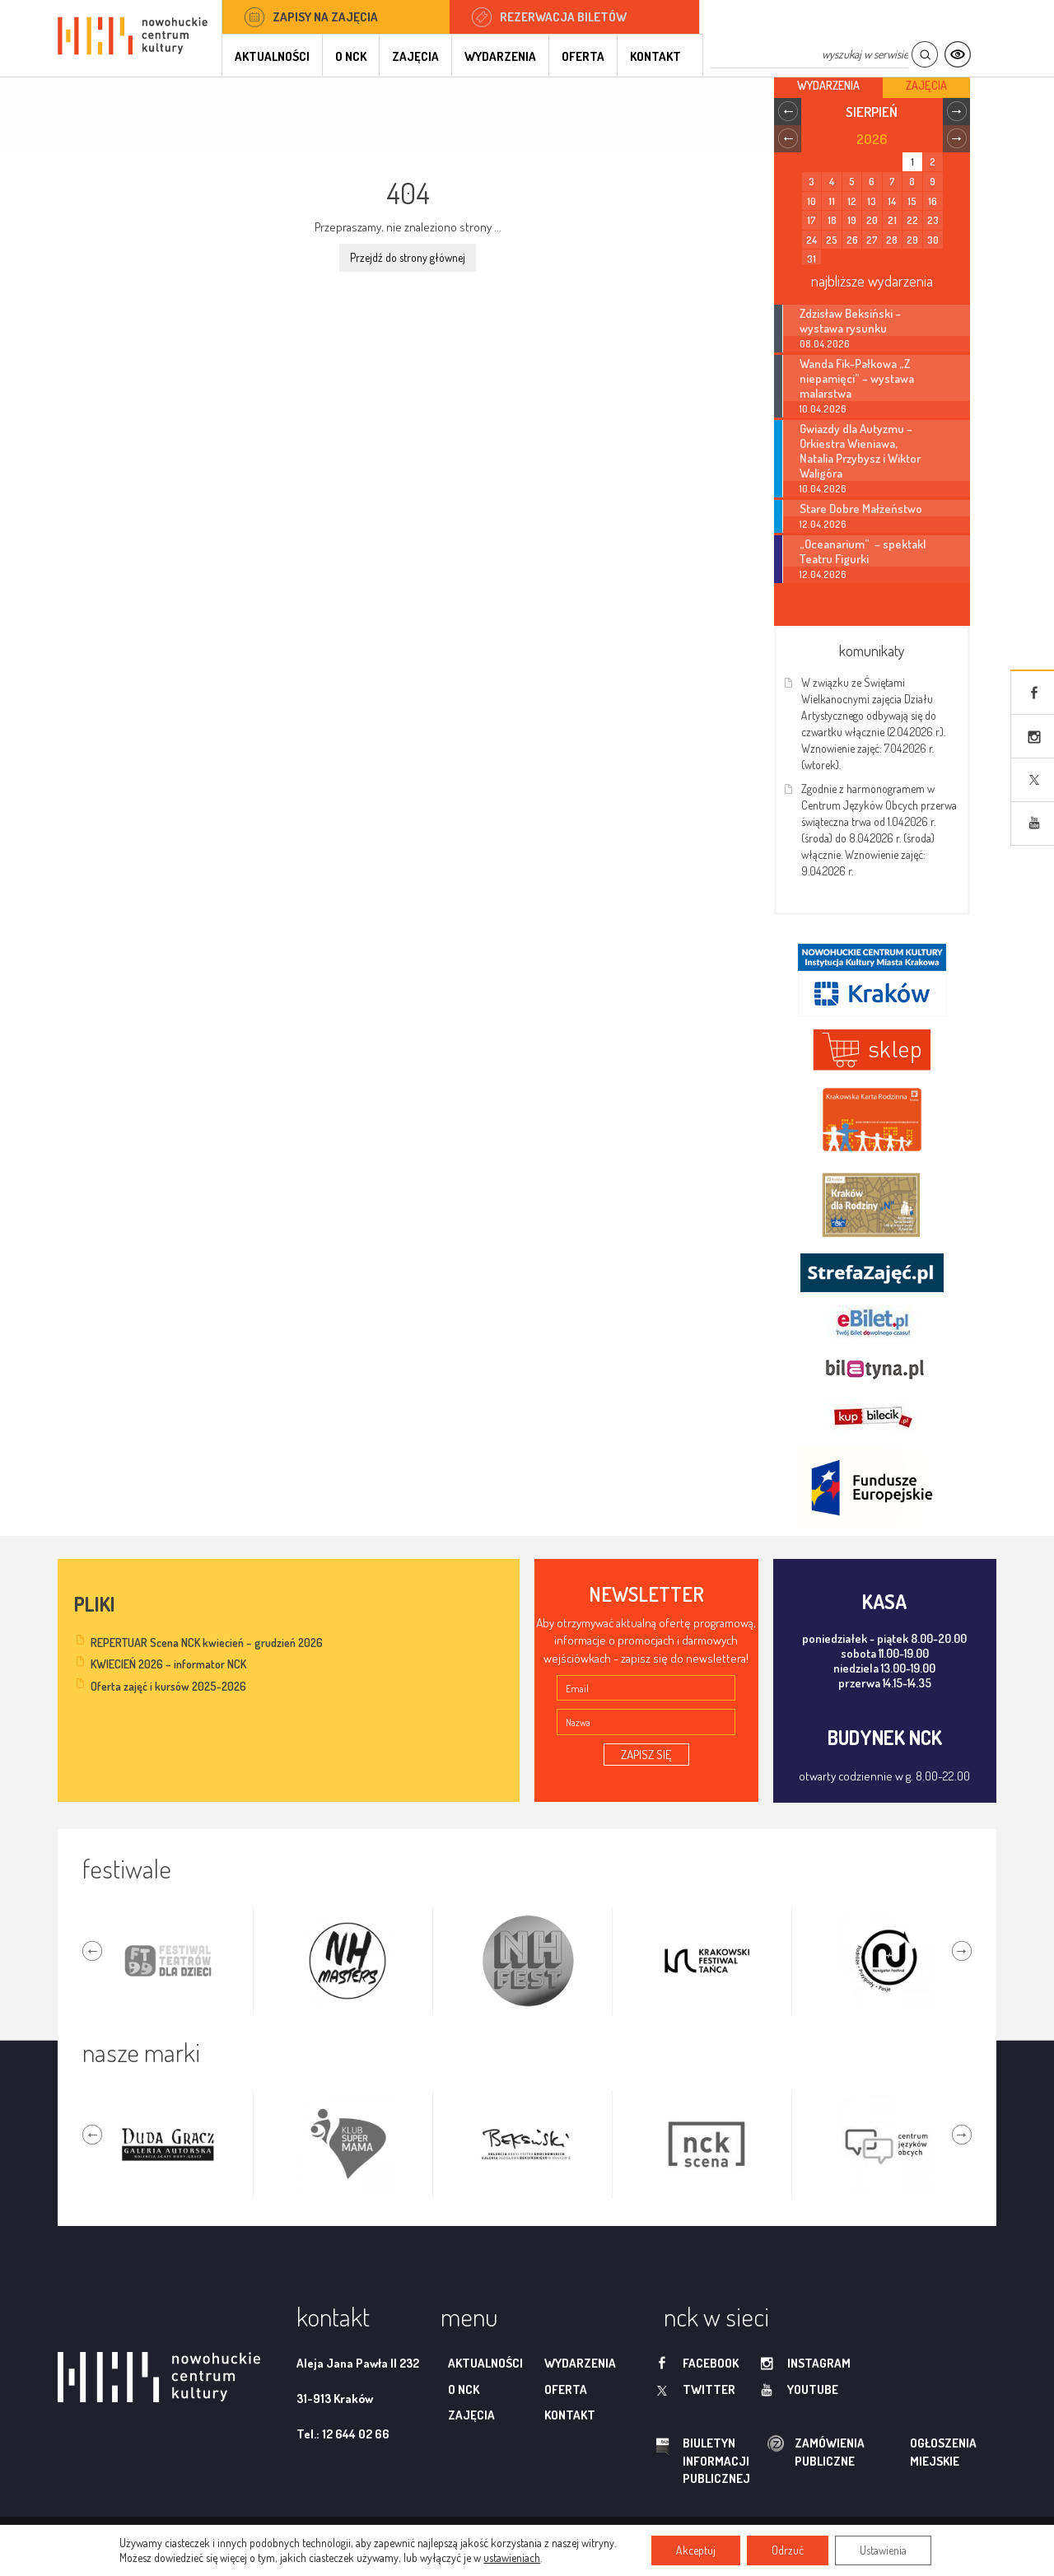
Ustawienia (883, 2550)
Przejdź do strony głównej (407, 257)
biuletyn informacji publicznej (701, 2460)
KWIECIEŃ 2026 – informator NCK (168, 1664)
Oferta (583, 56)
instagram (819, 2363)
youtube (812, 2389)
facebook (711, 2363)
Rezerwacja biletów (563, 17)
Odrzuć (788, 2550)
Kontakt (655, 56)
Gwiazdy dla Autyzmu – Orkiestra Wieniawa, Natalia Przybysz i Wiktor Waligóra (860, 450)
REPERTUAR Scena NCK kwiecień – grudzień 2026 (207, 1643)
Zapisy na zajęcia (325, 17)
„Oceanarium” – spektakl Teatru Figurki (863, 551)
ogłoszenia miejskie (911, 2451)
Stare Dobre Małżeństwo (861, 508)
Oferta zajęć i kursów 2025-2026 (168, 1686)
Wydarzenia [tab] (828, 85)
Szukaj (924, 54)
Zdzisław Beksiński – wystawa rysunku (850, 320)
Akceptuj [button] (696, 2550)
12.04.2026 (823, 524)
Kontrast (957, 54)
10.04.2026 (823, 409)
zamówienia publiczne (777, 2452)
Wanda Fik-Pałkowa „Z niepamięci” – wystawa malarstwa (857, 378)
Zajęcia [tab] (926, 85)
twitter (709, 2389)
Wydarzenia (500, 56)
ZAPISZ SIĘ (646, 1754)
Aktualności (272, 56)
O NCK (350, 56)
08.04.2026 (825, 344)
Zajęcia (415, 56)
